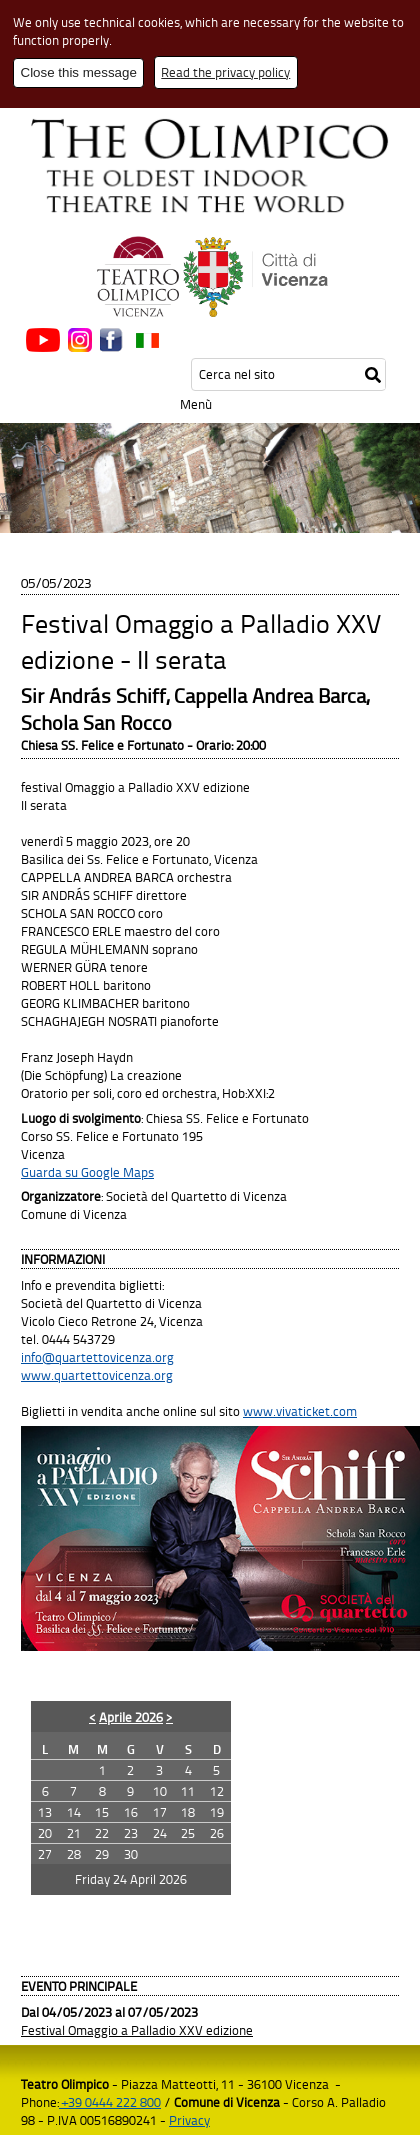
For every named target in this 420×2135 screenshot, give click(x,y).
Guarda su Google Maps (87, 1172)
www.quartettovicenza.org (97, 1375)
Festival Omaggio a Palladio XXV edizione (137, 2030)
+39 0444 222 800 (110, 2102)
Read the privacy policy (225, 72)
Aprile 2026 (131, 1717)
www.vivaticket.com (300, 1411)
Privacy (189, 2120)
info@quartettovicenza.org (97, 1357)
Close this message (79, 72)
